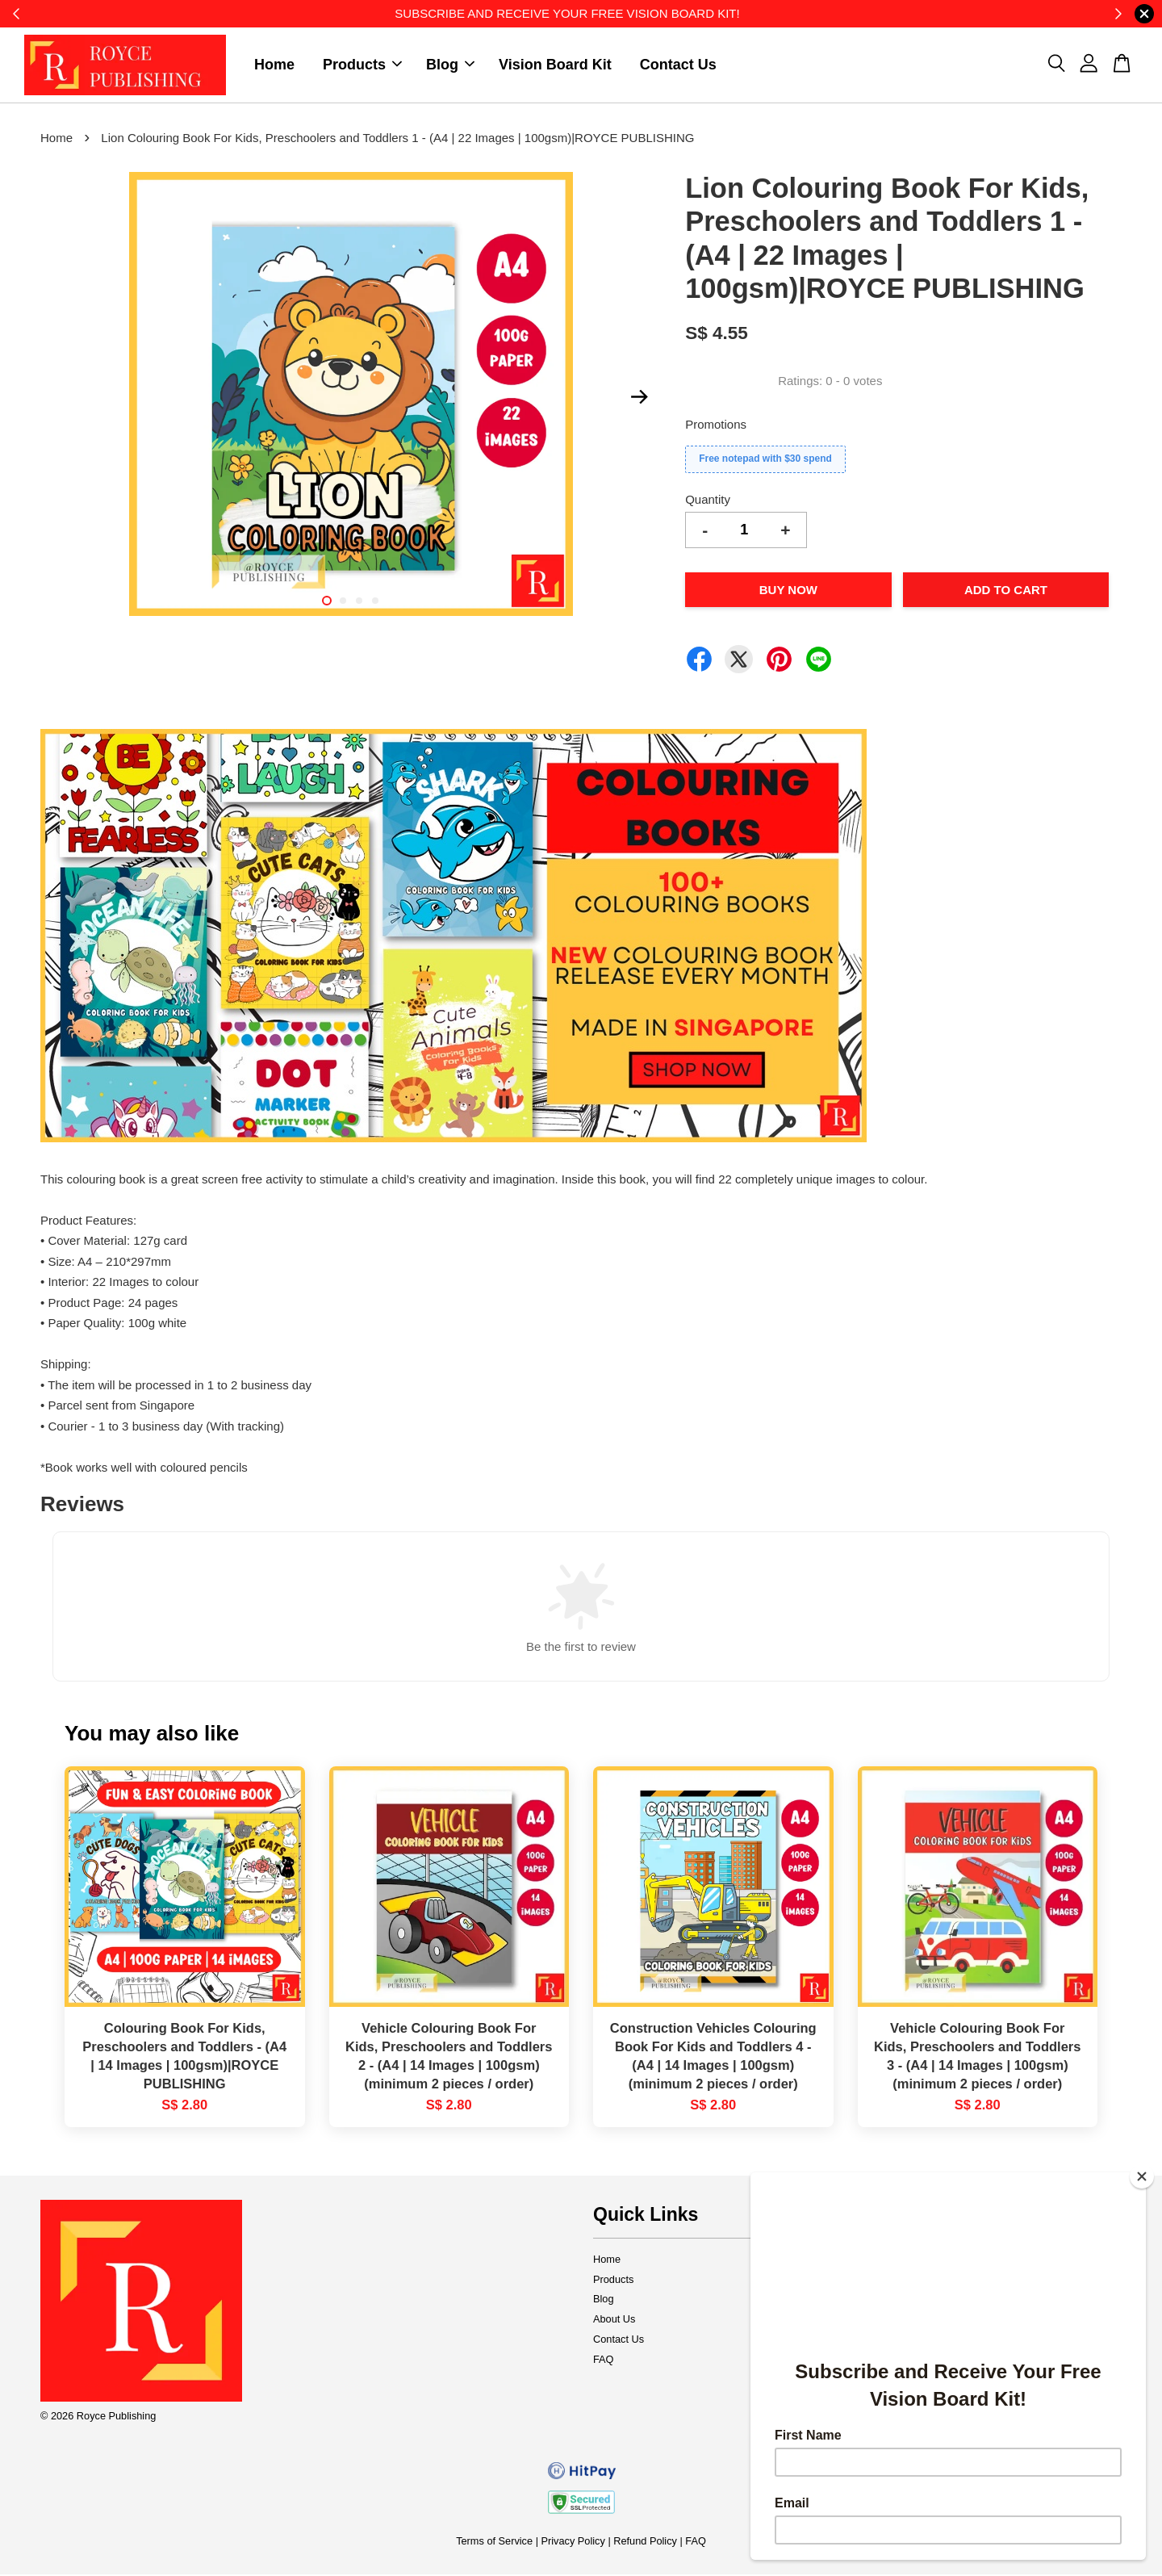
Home (274, 65)
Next (639, 399)
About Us (614, 2320)
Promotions (715, 426)
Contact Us (678, 65)
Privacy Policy (573, 2542)
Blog (450, 65)
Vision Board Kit (555, 65)
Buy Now (788, 591)
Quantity (707, 501)
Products (362, 65)
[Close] (1142, 2176)
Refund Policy (645, 2542)
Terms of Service (494, 2542)
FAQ (603, 2361)
